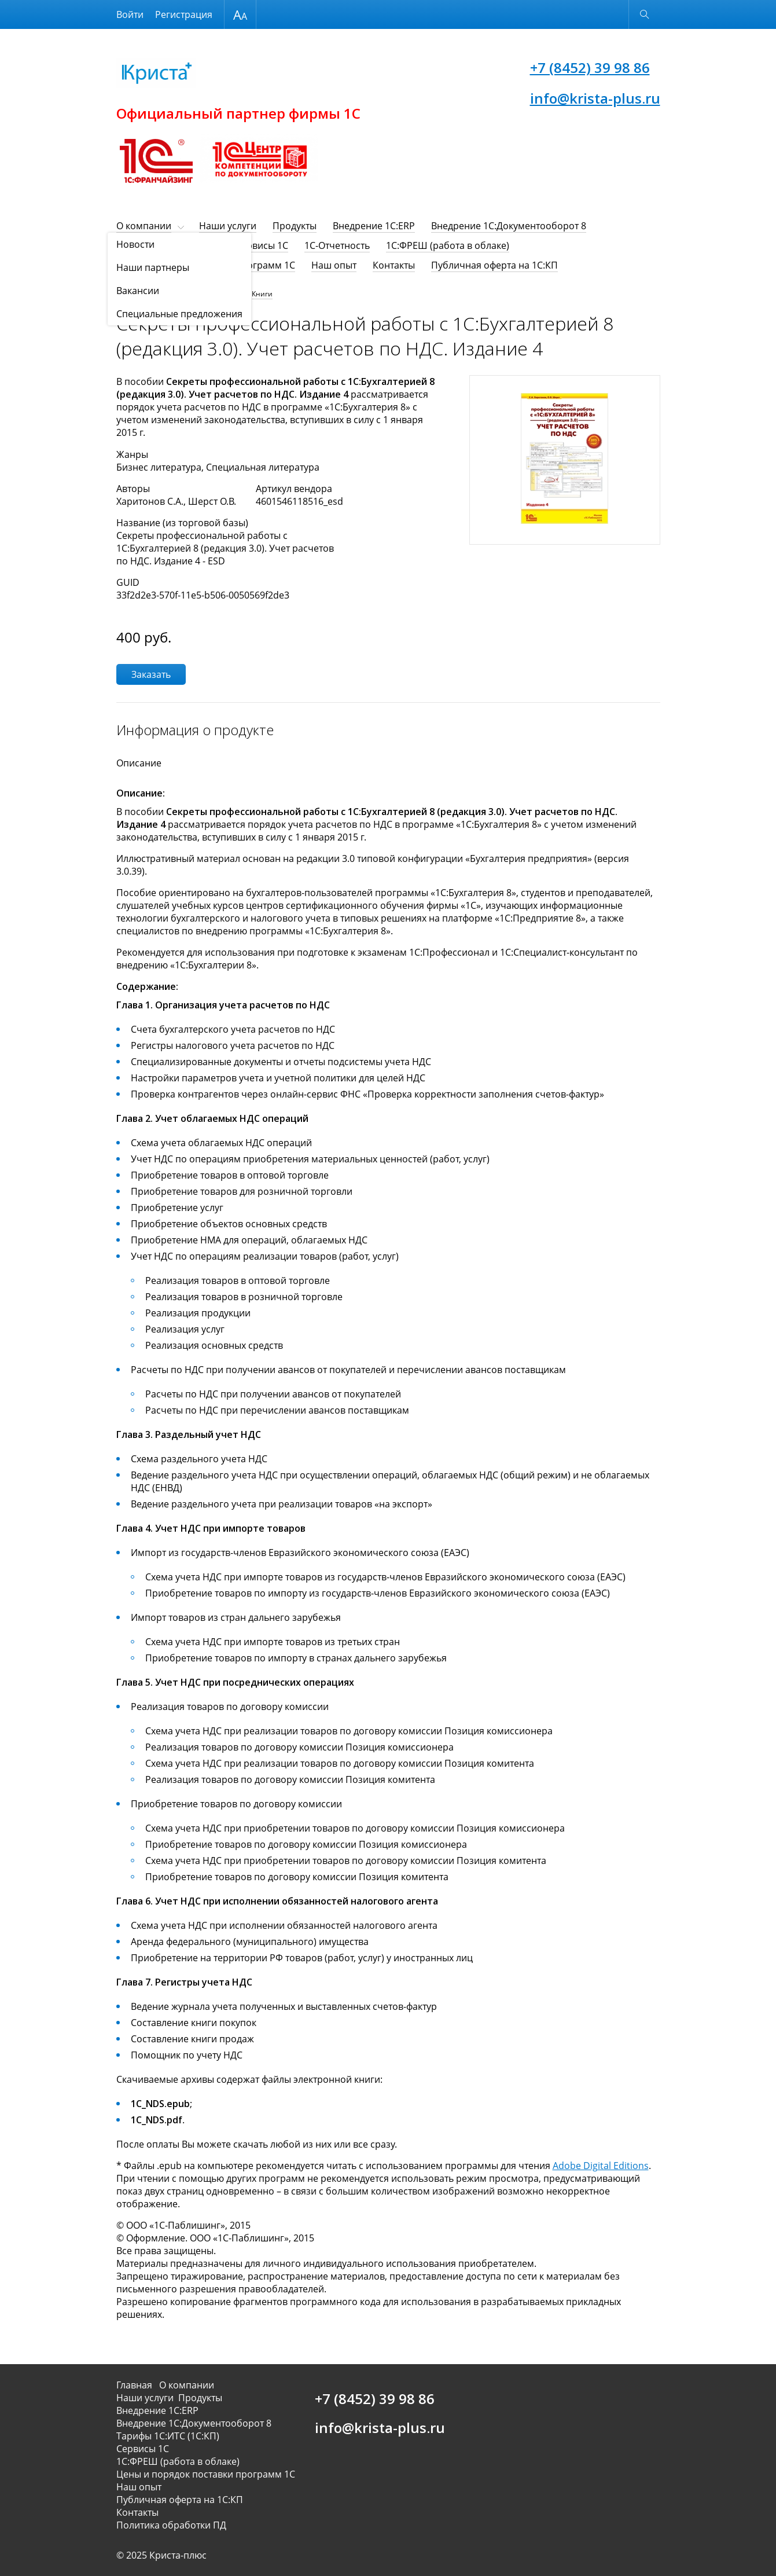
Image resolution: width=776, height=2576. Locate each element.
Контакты (394, 265)
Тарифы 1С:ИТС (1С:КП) (167, 245)
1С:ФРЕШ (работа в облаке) (447, 245)
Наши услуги (227, 225)
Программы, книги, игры (200, 294)
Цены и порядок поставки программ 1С (205, 265)
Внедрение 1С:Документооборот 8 (508, 225)
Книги (262, 294)
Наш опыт (333, 265)
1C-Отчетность (337, 245)
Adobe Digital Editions (601, 2165)
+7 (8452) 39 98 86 (590, 67)
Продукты (295, 225)
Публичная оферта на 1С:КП (494, 265)
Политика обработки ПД (171, 2525)
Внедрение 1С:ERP (374, 225)
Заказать (151, 674)
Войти (130, 14)
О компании (143, 225)
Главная (136, 2385)
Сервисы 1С (262, 245)
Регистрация (183, 14)
